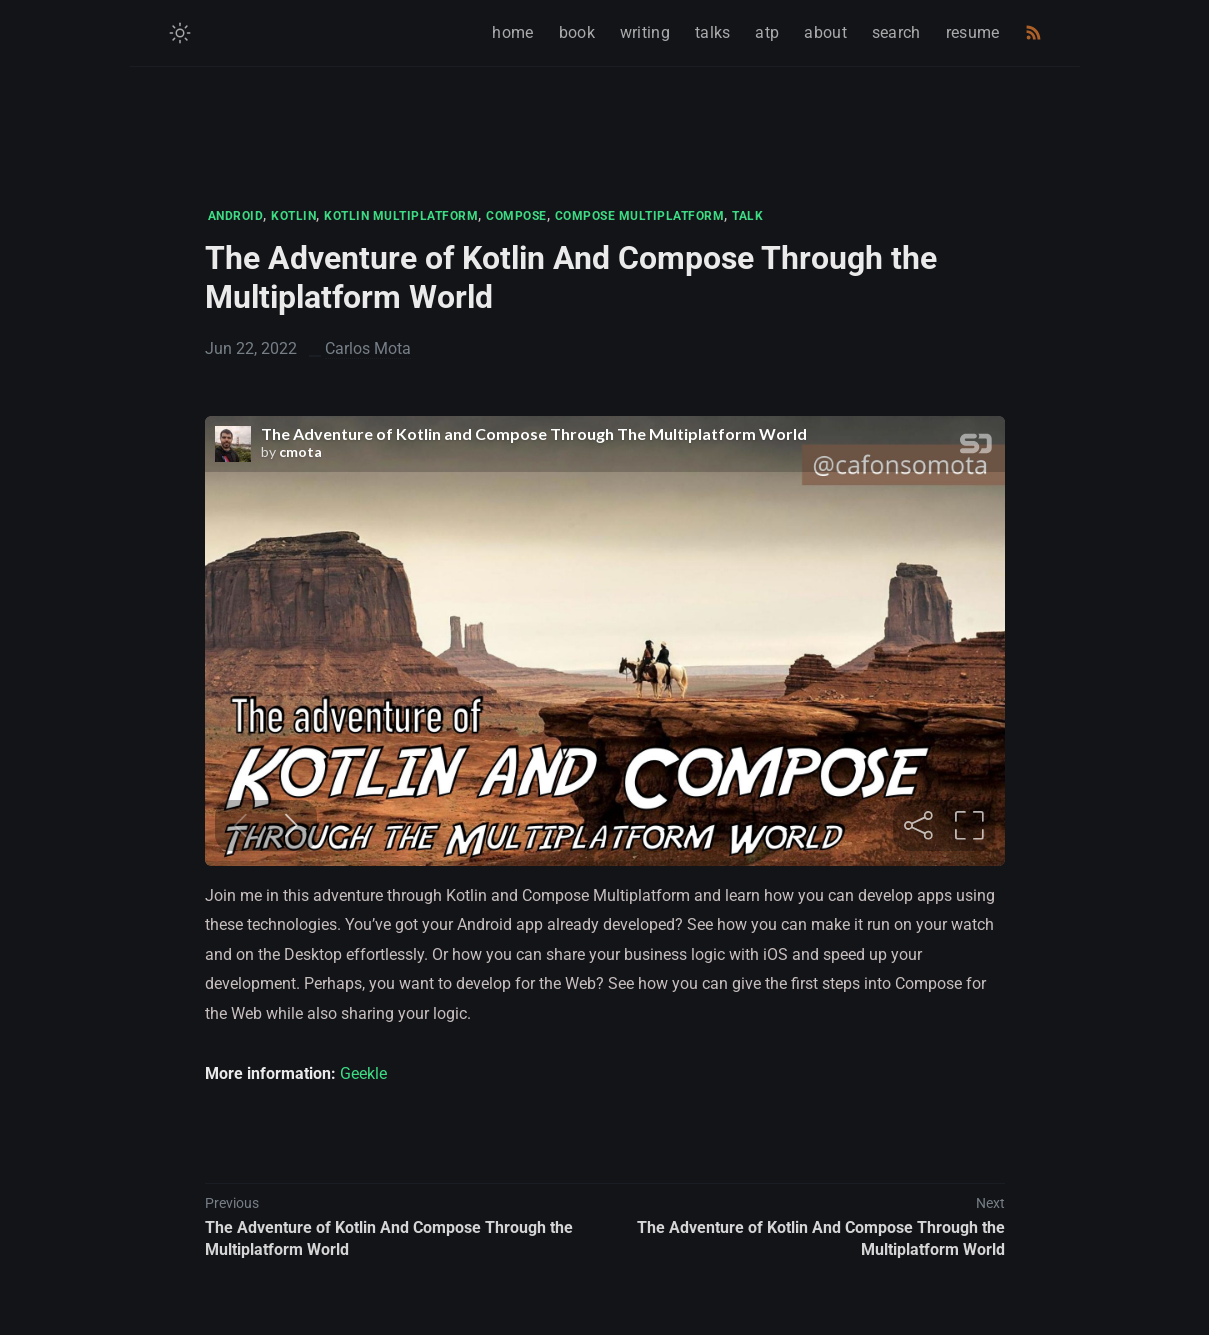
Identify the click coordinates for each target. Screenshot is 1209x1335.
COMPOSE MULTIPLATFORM (640, 216)
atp (767, 32)
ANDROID (236, 216)
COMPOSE (516, 216)
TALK (747, 216)
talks (713, 32)
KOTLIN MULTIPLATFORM (401, 216)
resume (973, 32)
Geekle (363, 1073)
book (577, 32)
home (512, 32)
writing (645, 32)
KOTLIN (293, 216)
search (896, 32)
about (825, 32)
